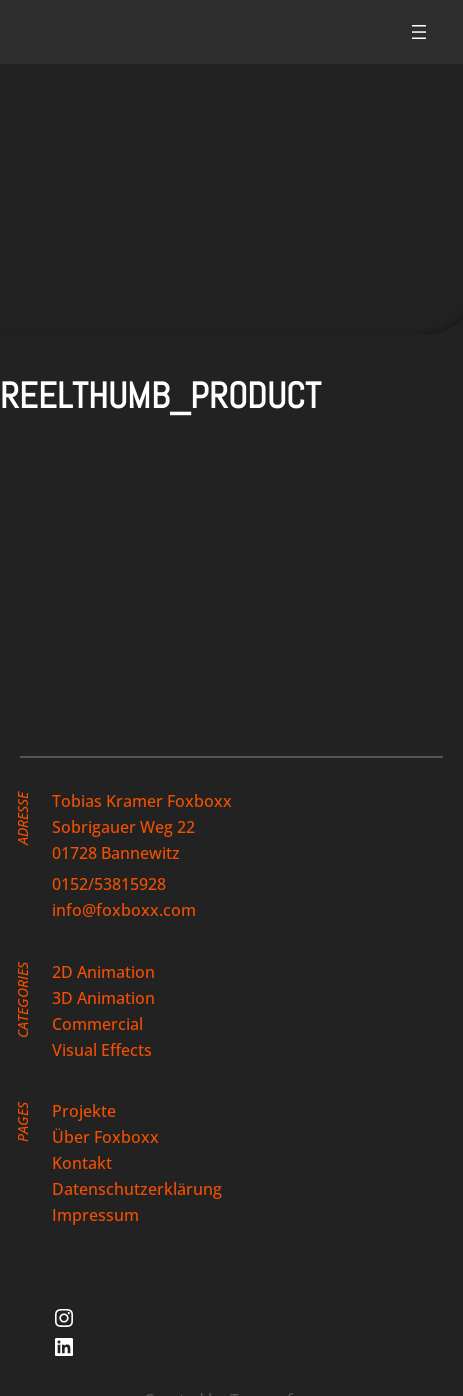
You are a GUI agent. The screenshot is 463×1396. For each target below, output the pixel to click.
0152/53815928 (109, 884)
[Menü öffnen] (419, 32)
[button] (170, 531)
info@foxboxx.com (124, 910)
